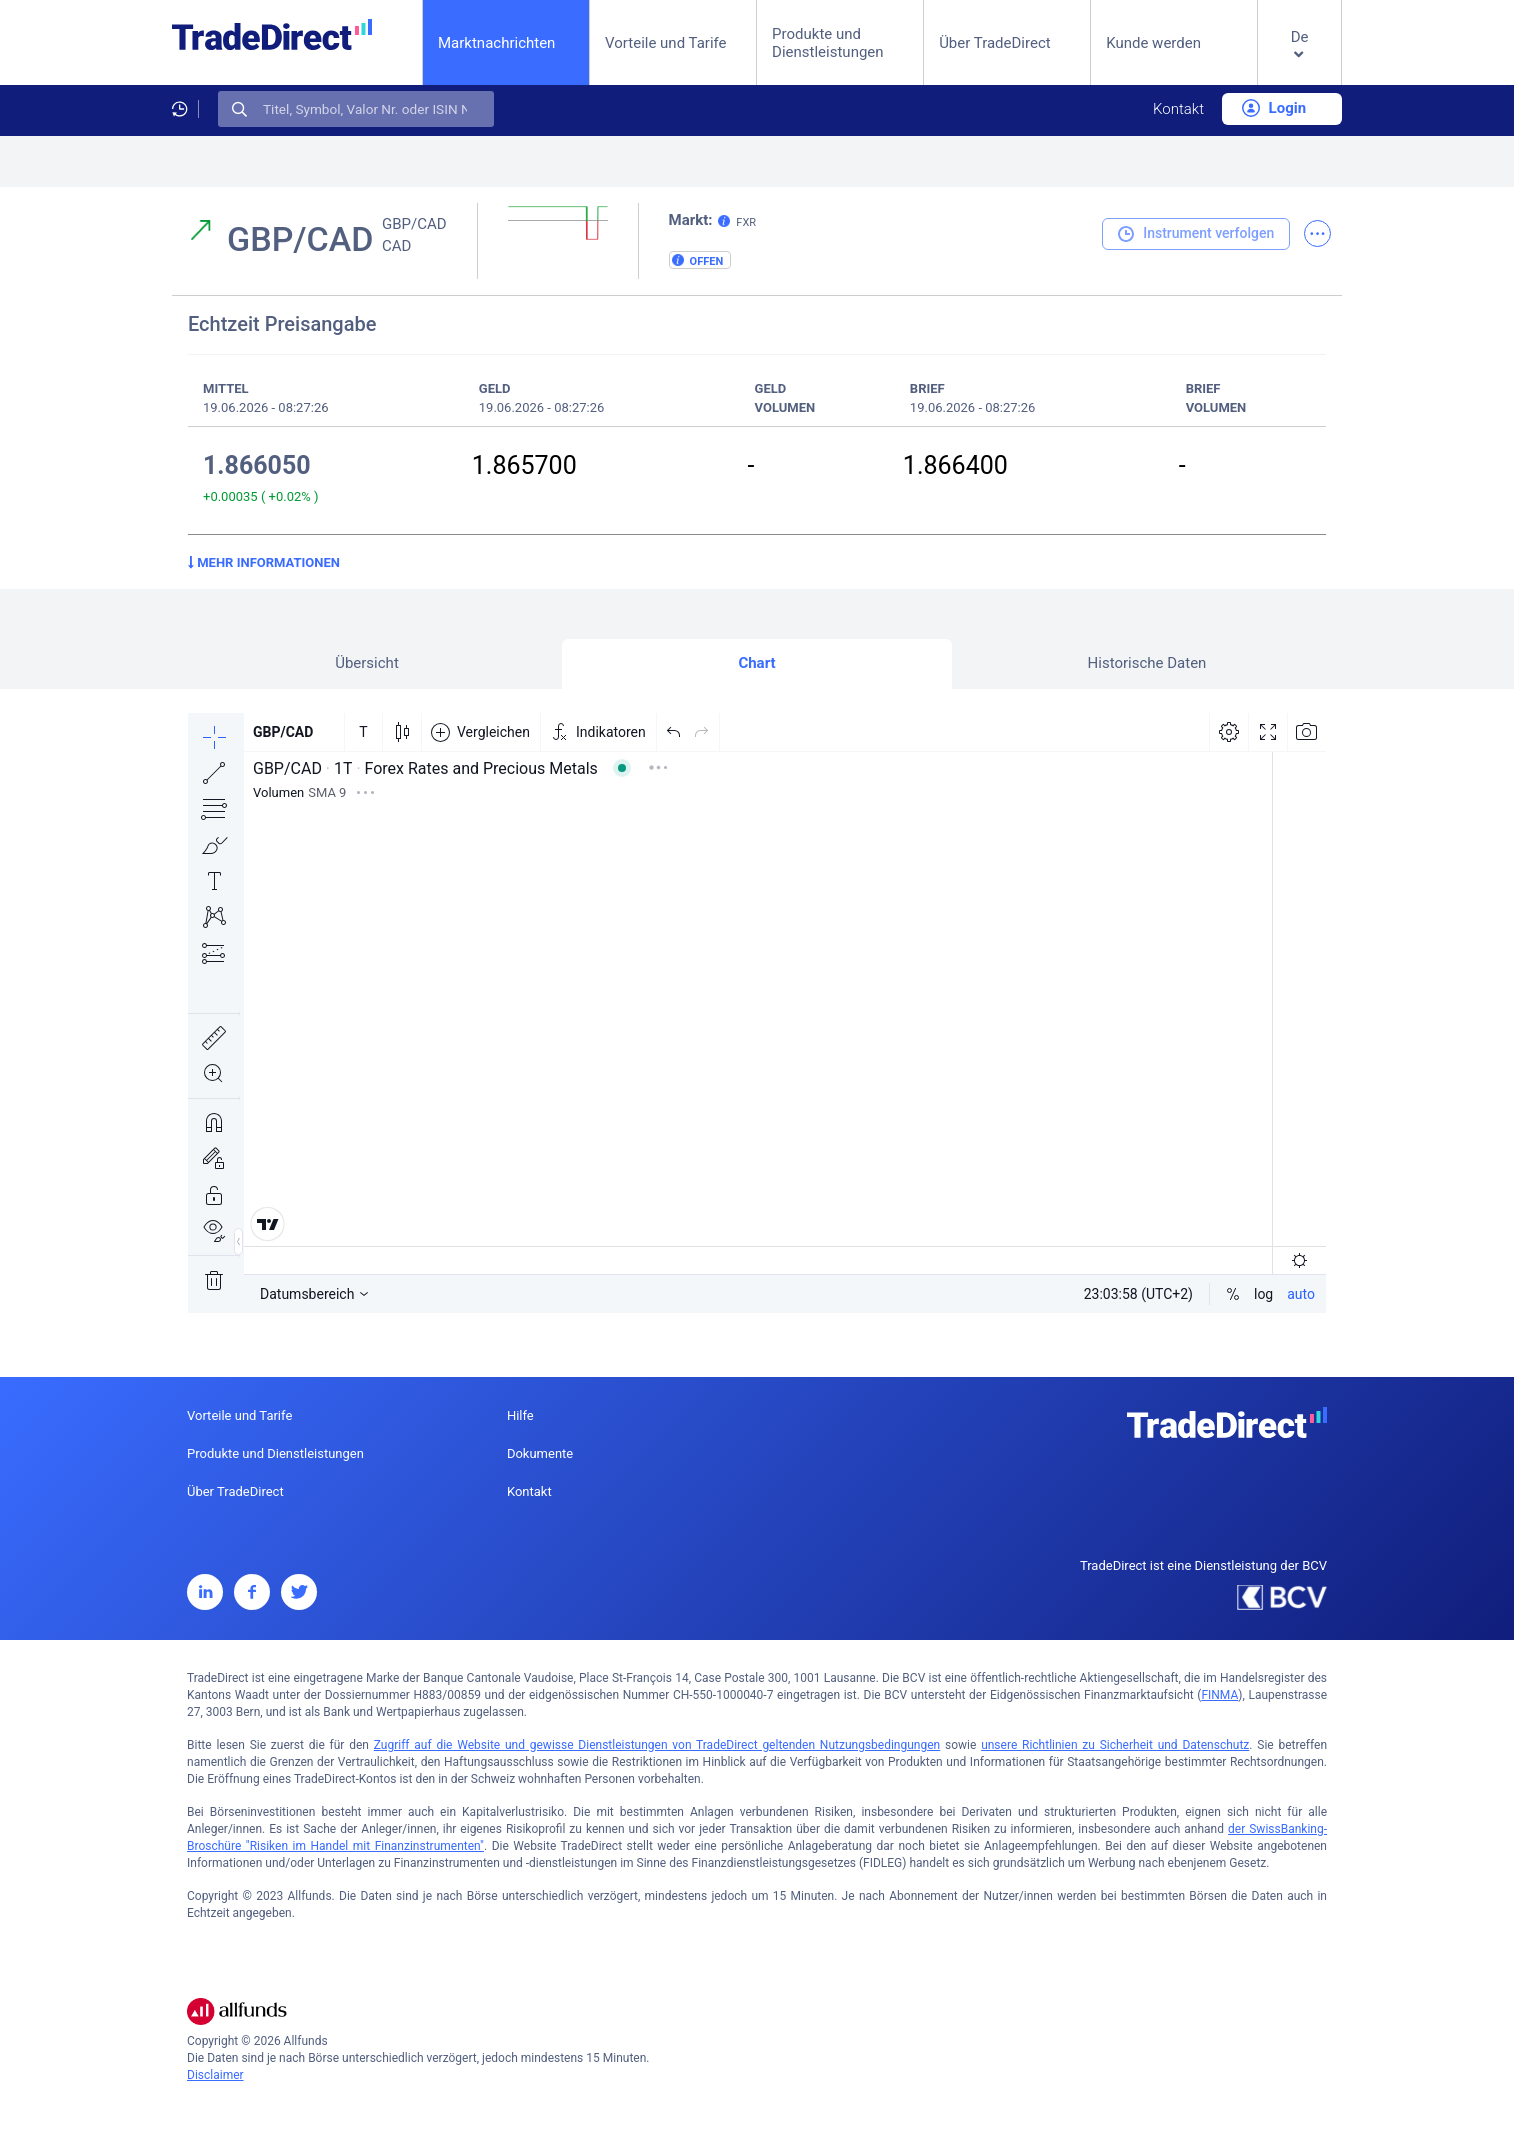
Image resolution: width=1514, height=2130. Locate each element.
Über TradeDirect (995, 43)
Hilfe (520, 1415)
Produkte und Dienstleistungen (828, 43)
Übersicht (367, 663)
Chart (756, 663)
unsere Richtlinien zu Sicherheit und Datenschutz (1115, 1745)
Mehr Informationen (264, 562)
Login (1274, 108)
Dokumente (540, 1453)
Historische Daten (1147, 663)
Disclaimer (215, 2075)
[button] (1299, 58)
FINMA (1219, 1695)
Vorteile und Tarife (666, 43)
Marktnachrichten (496, 42)
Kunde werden (1153, 43)
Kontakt (1178, 109)
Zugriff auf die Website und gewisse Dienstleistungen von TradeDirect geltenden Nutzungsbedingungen (657, 1745)
